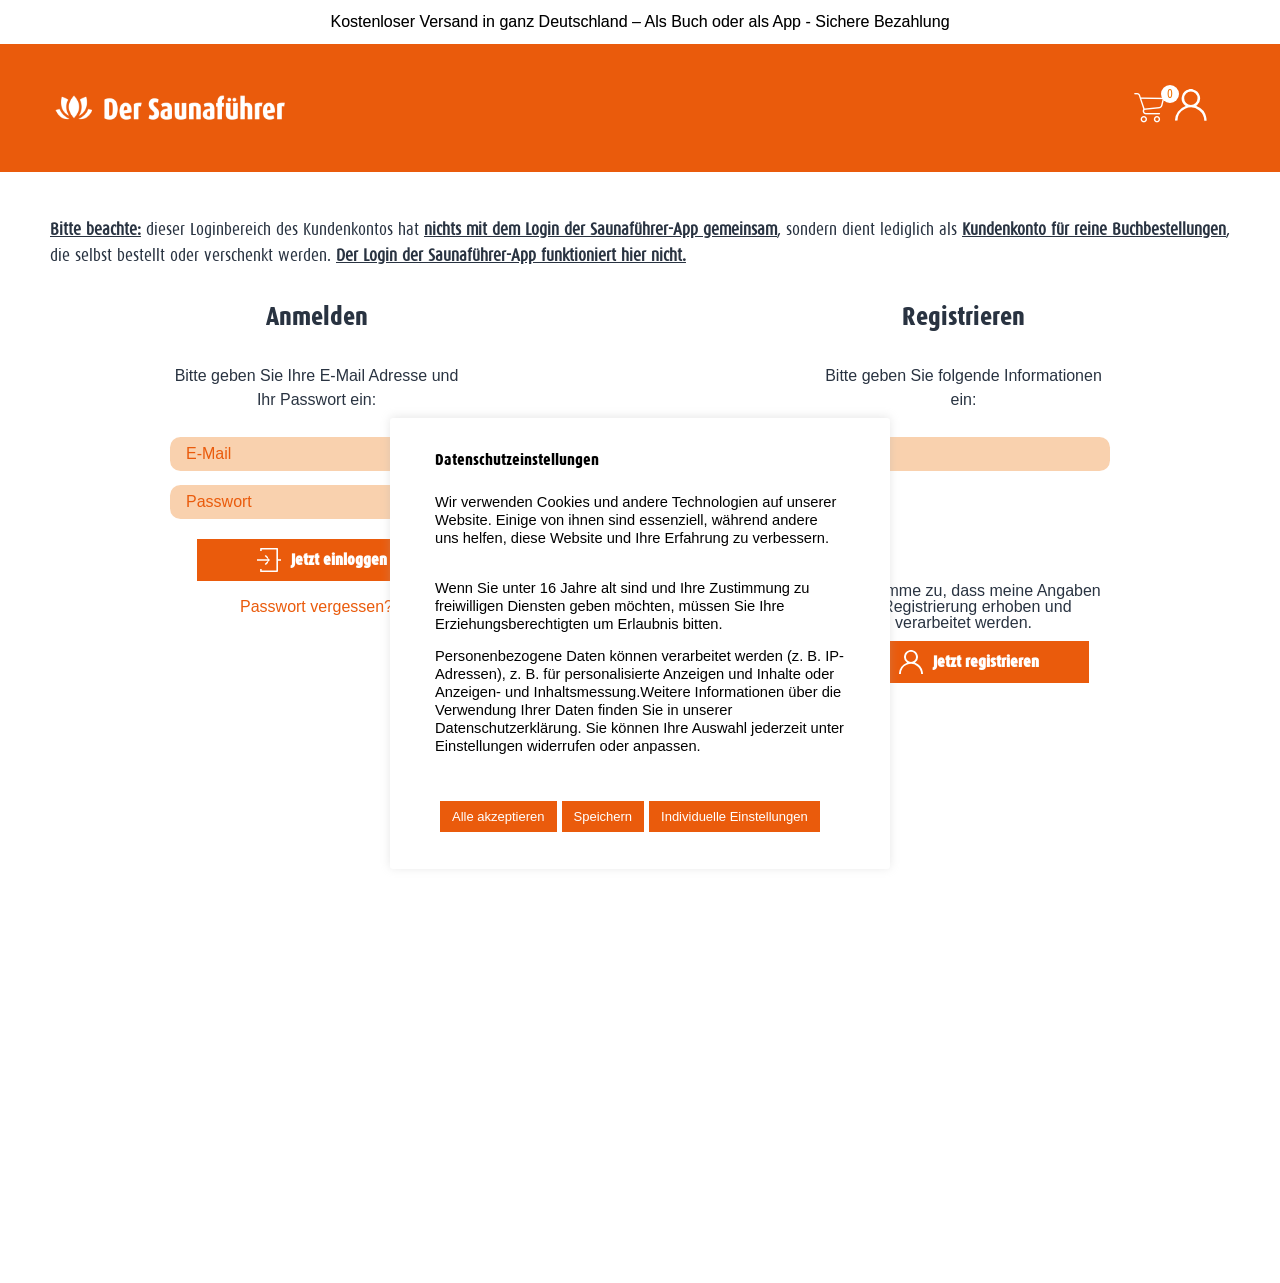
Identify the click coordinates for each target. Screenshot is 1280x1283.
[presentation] (969, 534)
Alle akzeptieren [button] (498, 816)
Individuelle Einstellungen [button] (734, 816)
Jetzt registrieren (986, 661)
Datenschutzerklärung (506, 728)
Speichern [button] (603, 816)
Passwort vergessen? (316, 606)
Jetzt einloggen (339, 559)
